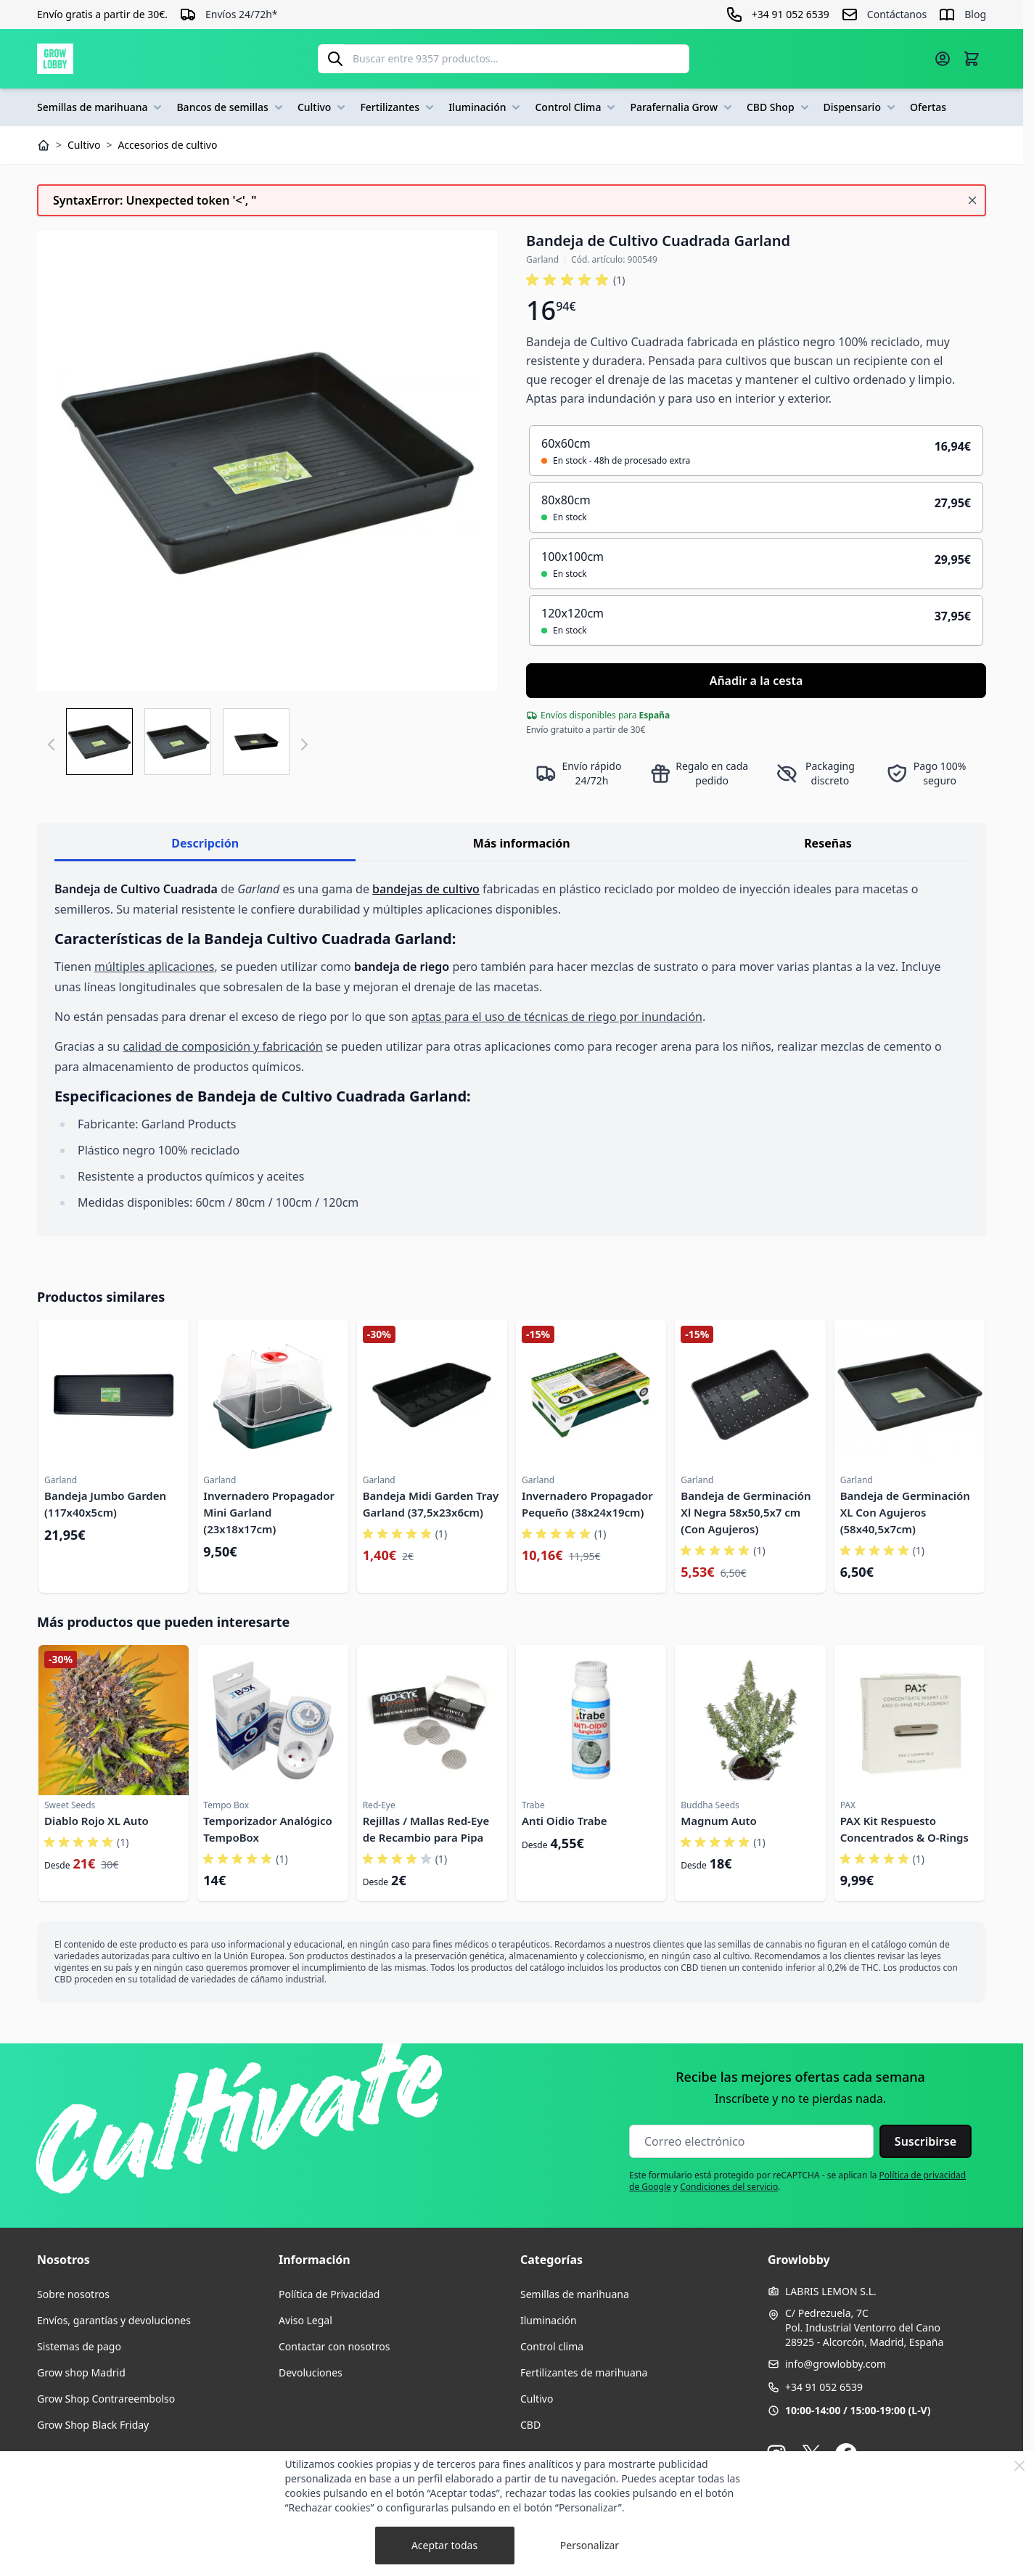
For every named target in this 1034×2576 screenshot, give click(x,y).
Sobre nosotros (73, 2294)
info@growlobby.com (835, 2364)
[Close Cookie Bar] (1019, 2465)
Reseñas (828, 843)
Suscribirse (925, 2141)
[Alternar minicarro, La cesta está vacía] (971, 58)
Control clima (551, 2346)
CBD (530, 2425)
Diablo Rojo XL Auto (96, 1820)
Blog (975, 14)
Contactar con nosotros (334, 2346)
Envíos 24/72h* (241, 14)
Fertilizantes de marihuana (583, 2372)
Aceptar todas (444, 2545)
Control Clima (576, 107)
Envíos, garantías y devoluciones (114, 2320)
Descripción (205, 843)
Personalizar (589, 2545)
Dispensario (861, 107)
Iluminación (485, 107)
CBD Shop (779, 107)
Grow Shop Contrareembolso (106, 2398)
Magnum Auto (719, 1820)
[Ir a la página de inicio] (55, 59)
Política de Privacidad (329, 2294)
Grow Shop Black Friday (93, 2425)
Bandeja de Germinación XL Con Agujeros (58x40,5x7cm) (905, 1512)
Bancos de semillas (230, 107)
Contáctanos (897, 14)
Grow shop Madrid (81, 2372)
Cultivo (323, 107)
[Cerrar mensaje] (972, 200)
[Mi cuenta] (942, 58)
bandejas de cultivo (426, 889)
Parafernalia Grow (682, 107)
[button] (575, 280)
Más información (521, 843)
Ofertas (928, 107)
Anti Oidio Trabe (564, 1820)
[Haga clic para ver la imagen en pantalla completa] (267, 461)
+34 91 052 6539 (824, 2387)
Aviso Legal (305, 2320)
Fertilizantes (398, 107)
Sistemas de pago (79, 2346)
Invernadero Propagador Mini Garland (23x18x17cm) (269, 1512)
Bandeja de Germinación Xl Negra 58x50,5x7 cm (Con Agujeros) (746, 1512)
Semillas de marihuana (101, 107)
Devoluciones (310, 2372)
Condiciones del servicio (729, 2187)
